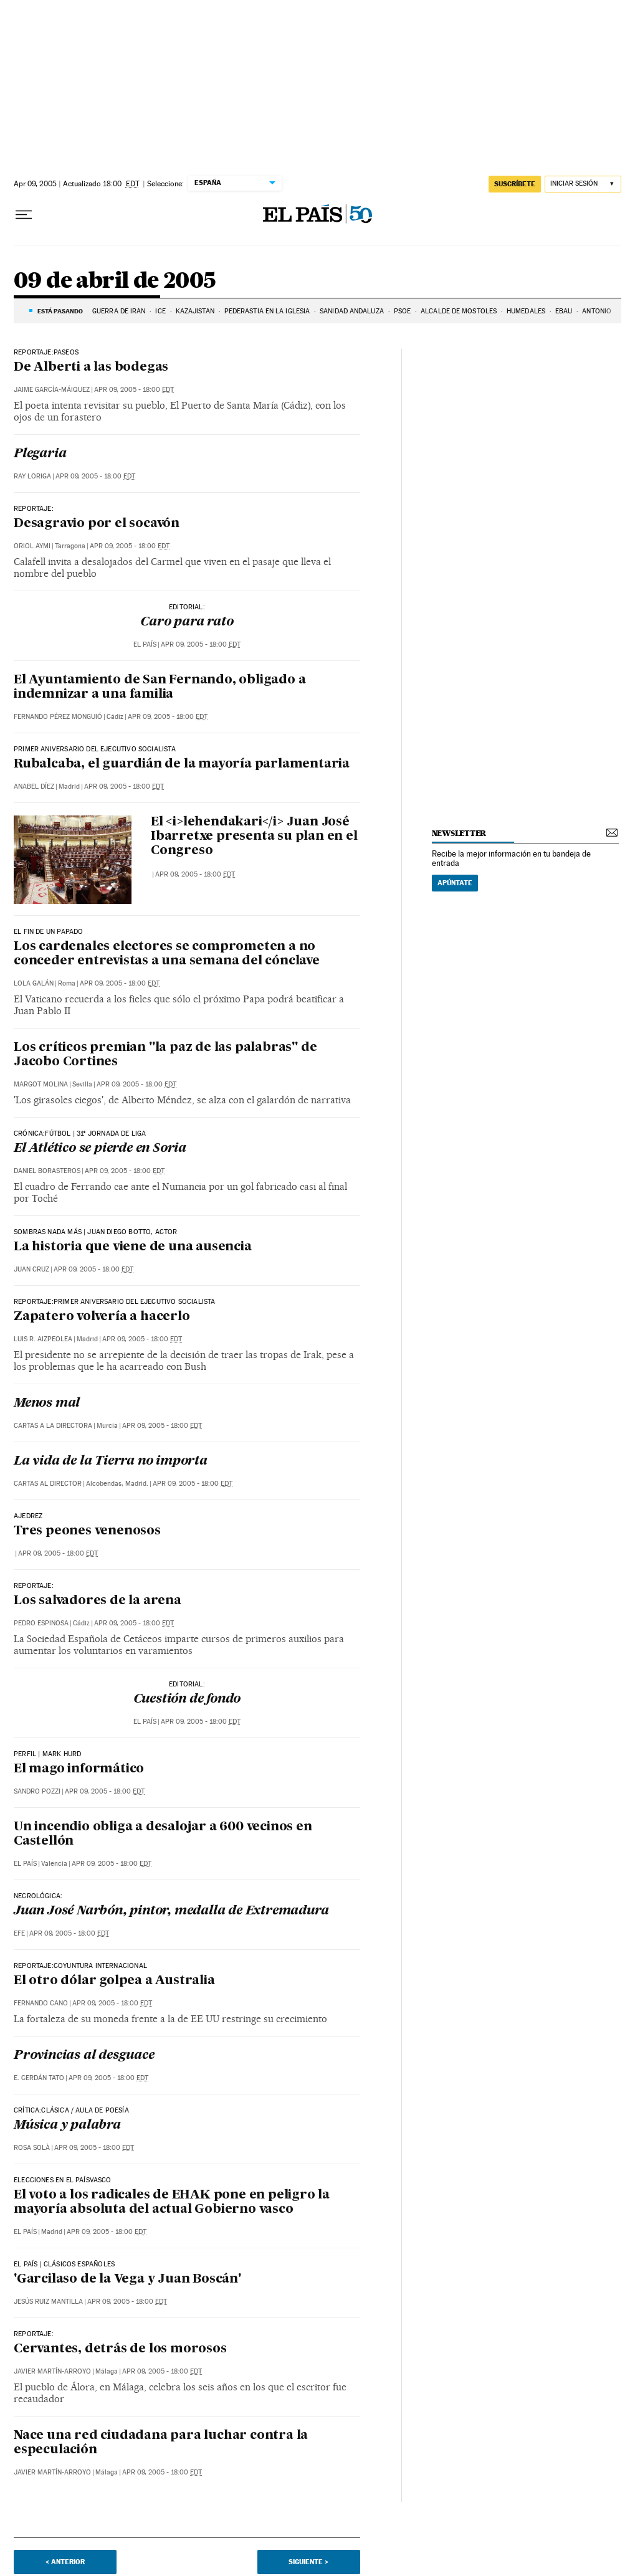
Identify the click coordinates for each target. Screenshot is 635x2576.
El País (144, 644)
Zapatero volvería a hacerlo (102, 1317)
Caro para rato (186, 622)
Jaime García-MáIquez (52, 390)
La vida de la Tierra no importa (111, 1461)
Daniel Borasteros (47, 1171)
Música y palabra (67, 2125)
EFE (19, 1933)
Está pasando (60, 311)
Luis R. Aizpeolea (43, 1339)
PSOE (402, 311)
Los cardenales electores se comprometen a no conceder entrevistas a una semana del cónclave (167, 954)
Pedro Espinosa (41, 1623)
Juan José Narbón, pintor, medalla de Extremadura (171, 1911)
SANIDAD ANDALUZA (352, 311)
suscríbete (514, 183)
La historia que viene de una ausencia (133, 1247)
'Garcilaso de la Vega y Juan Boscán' (127, 2279)
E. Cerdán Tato (39, 2078)
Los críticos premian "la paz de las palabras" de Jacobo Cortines (165, 1055)
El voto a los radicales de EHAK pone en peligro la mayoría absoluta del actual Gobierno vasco (172, 2202)
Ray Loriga (32, 476)
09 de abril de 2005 (115, 281)
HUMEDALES (526, 311)
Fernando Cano (41, 2003)
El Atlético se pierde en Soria (100, 1149)
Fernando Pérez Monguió (58, 717)
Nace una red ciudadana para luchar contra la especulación (161, 2443)
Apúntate (454, 882)
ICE (160, 311)
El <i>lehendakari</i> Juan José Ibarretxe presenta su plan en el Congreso (254, 836)
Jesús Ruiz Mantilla (48, 2302)
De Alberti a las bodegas (91, 367)
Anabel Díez (34, 786)
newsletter (459, 833)
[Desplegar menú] (24, 215)
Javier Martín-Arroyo (52, 2371)
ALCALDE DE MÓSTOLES (459, 311)
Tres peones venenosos (87, 1531)
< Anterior (65, 2561)
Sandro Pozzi (37, 1791)
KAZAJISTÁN (195, 311)
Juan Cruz (31, 1269)
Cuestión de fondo (187, 1699)
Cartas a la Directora (53, 1426)
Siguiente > (308, 2561)
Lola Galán (34, 983)
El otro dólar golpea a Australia (114, 1981)
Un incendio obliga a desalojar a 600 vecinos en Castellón (163, 1834)
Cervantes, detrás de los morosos (120, 2349)
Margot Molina (41, 1084)
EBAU (563, 311)
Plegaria (40, 454)
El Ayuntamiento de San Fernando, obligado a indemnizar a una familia (159, 687)
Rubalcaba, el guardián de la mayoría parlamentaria (182, 764)
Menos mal (47, 1403)
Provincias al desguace (84, 2056)
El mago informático (79, 1769)
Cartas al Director (48, 1484)
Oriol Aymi (32, 546)
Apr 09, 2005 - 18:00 (134, 390)
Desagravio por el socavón (96, 524)
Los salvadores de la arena (97, 1601)
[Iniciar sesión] (583, 184)
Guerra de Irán (118, 311)
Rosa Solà (32, 2148)
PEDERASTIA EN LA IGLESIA (267, 311)
